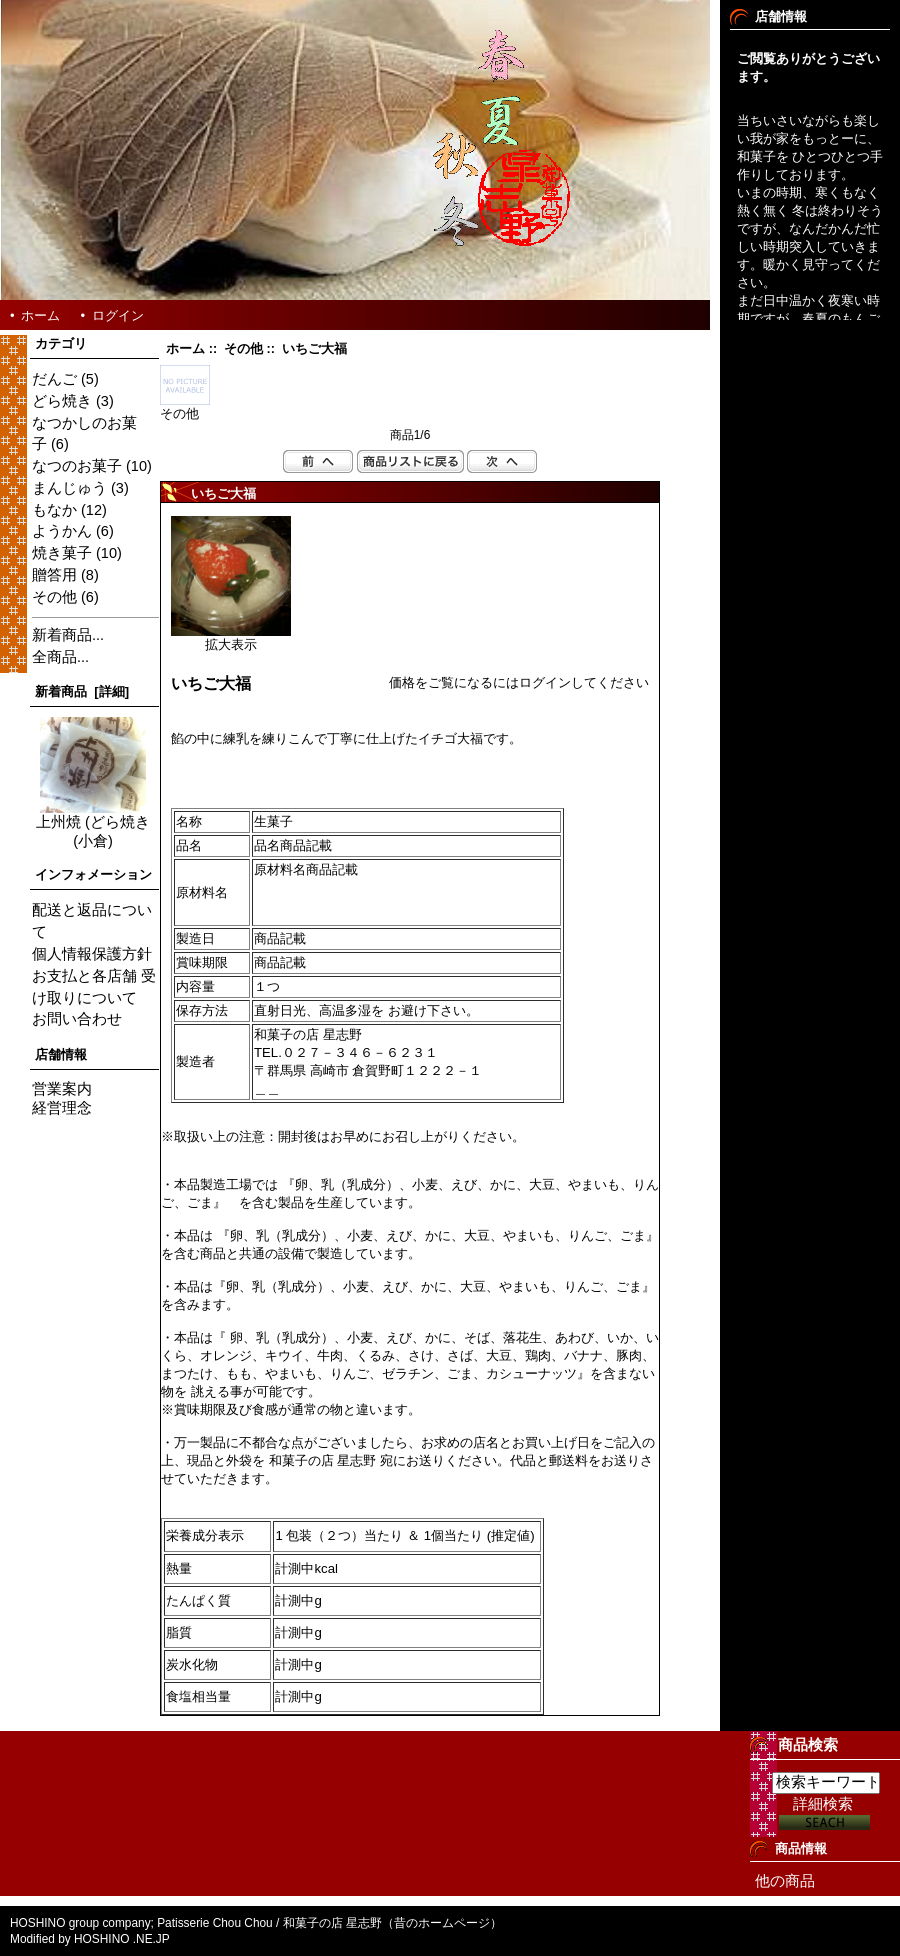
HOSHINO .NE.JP (123, 1939)
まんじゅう (69, 488)
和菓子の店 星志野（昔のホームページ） (392, 1923)
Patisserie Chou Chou (215, 1923)
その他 (243, 349)
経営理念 (62, 1108)
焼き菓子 (62, 553)
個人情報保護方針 (92, 954)
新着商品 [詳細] (82, 691)
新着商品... (68, 635)
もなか (54, 510)
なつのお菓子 (77, 466)
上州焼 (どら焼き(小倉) (93, 824)
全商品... (60, 657)
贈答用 (54, 575)
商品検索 (808, 1744)
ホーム (40, 315)
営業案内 (62, 1089)
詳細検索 (823, 1804)
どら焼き (62, 401)
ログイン (118, 315)
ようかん (62, 531)
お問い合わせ (77, 1019)
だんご (54, 379)
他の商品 (785, 1881)
